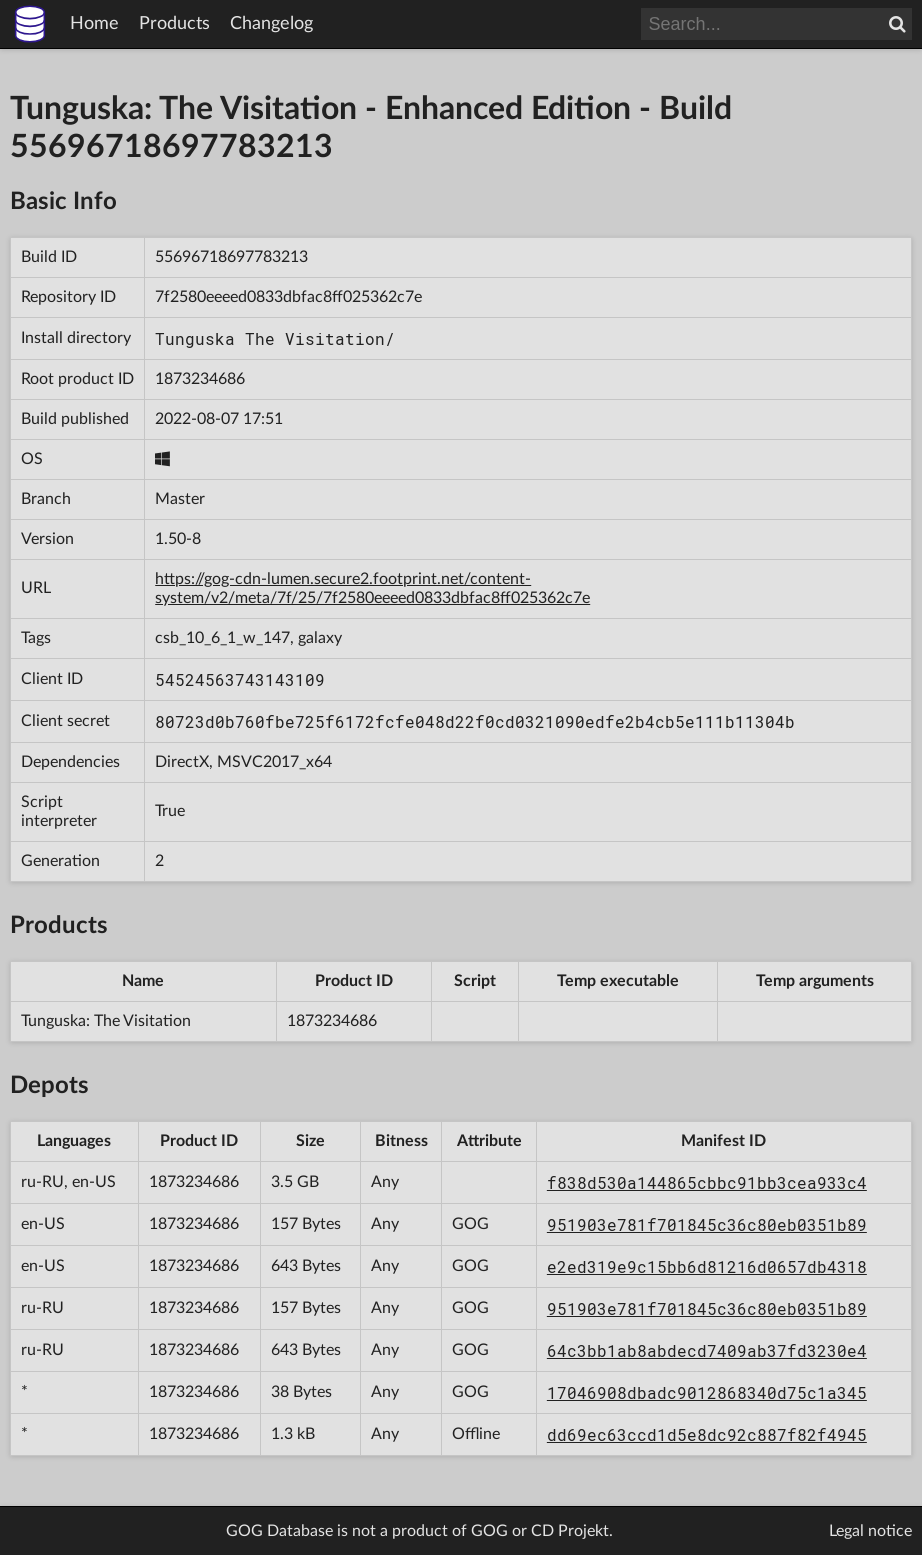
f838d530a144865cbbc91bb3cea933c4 (707, 1182)
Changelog (271, 24)
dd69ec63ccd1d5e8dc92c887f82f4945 (707, 1434)
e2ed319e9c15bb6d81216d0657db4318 (707, 1266)
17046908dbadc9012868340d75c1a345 (707, 1392)
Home (94, 24)
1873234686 (200, 379)
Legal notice (870, 1531)
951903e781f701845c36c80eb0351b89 (707, 1224)
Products (174, 24)
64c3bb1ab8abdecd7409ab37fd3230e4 (707, 1350)
